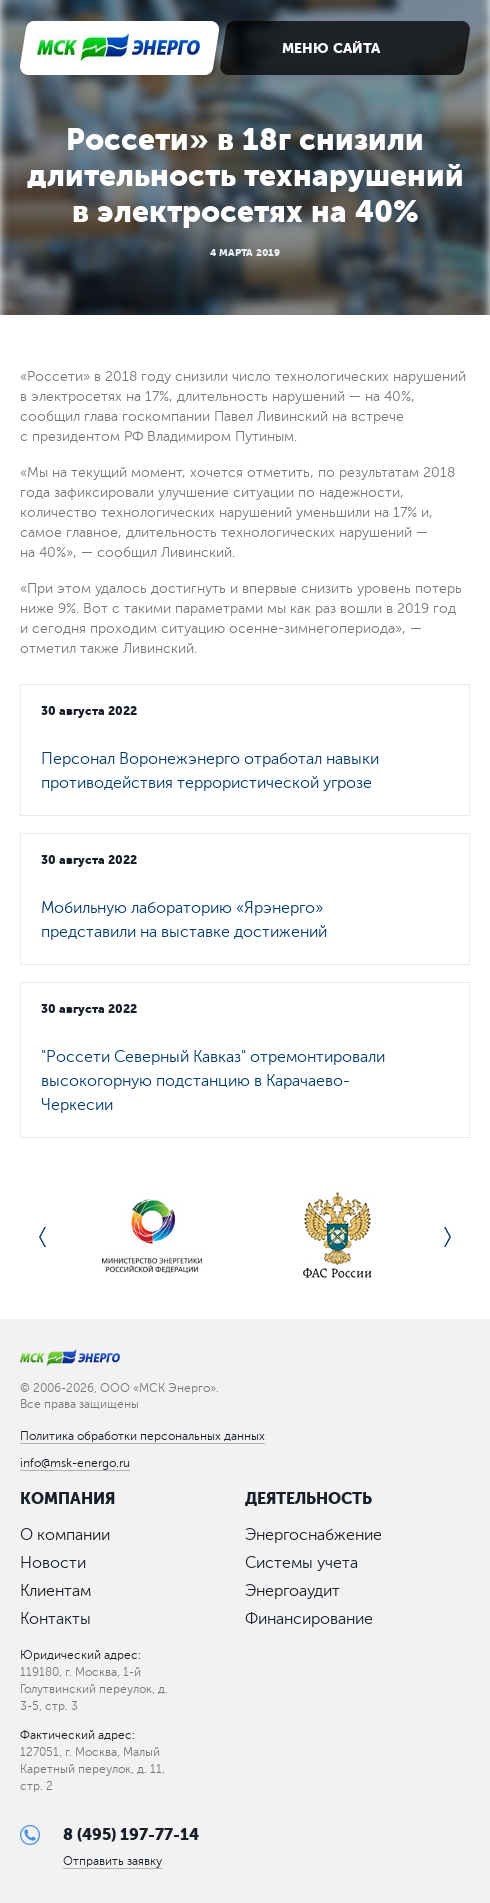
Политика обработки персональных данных (142, 1436)
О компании (65, 1535)
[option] (152, 1237)
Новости (53, 1563)
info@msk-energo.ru (75, 1463)
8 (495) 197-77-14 (131, 1834)
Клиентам (55, 1591)
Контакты (55, 1619)
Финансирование (309, 1619)
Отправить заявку (112, 1861)
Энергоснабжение (313, 1535)
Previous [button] (42, 1237)
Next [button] (447, 1237)
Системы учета (301, 1563)
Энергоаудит (292, 1591)
